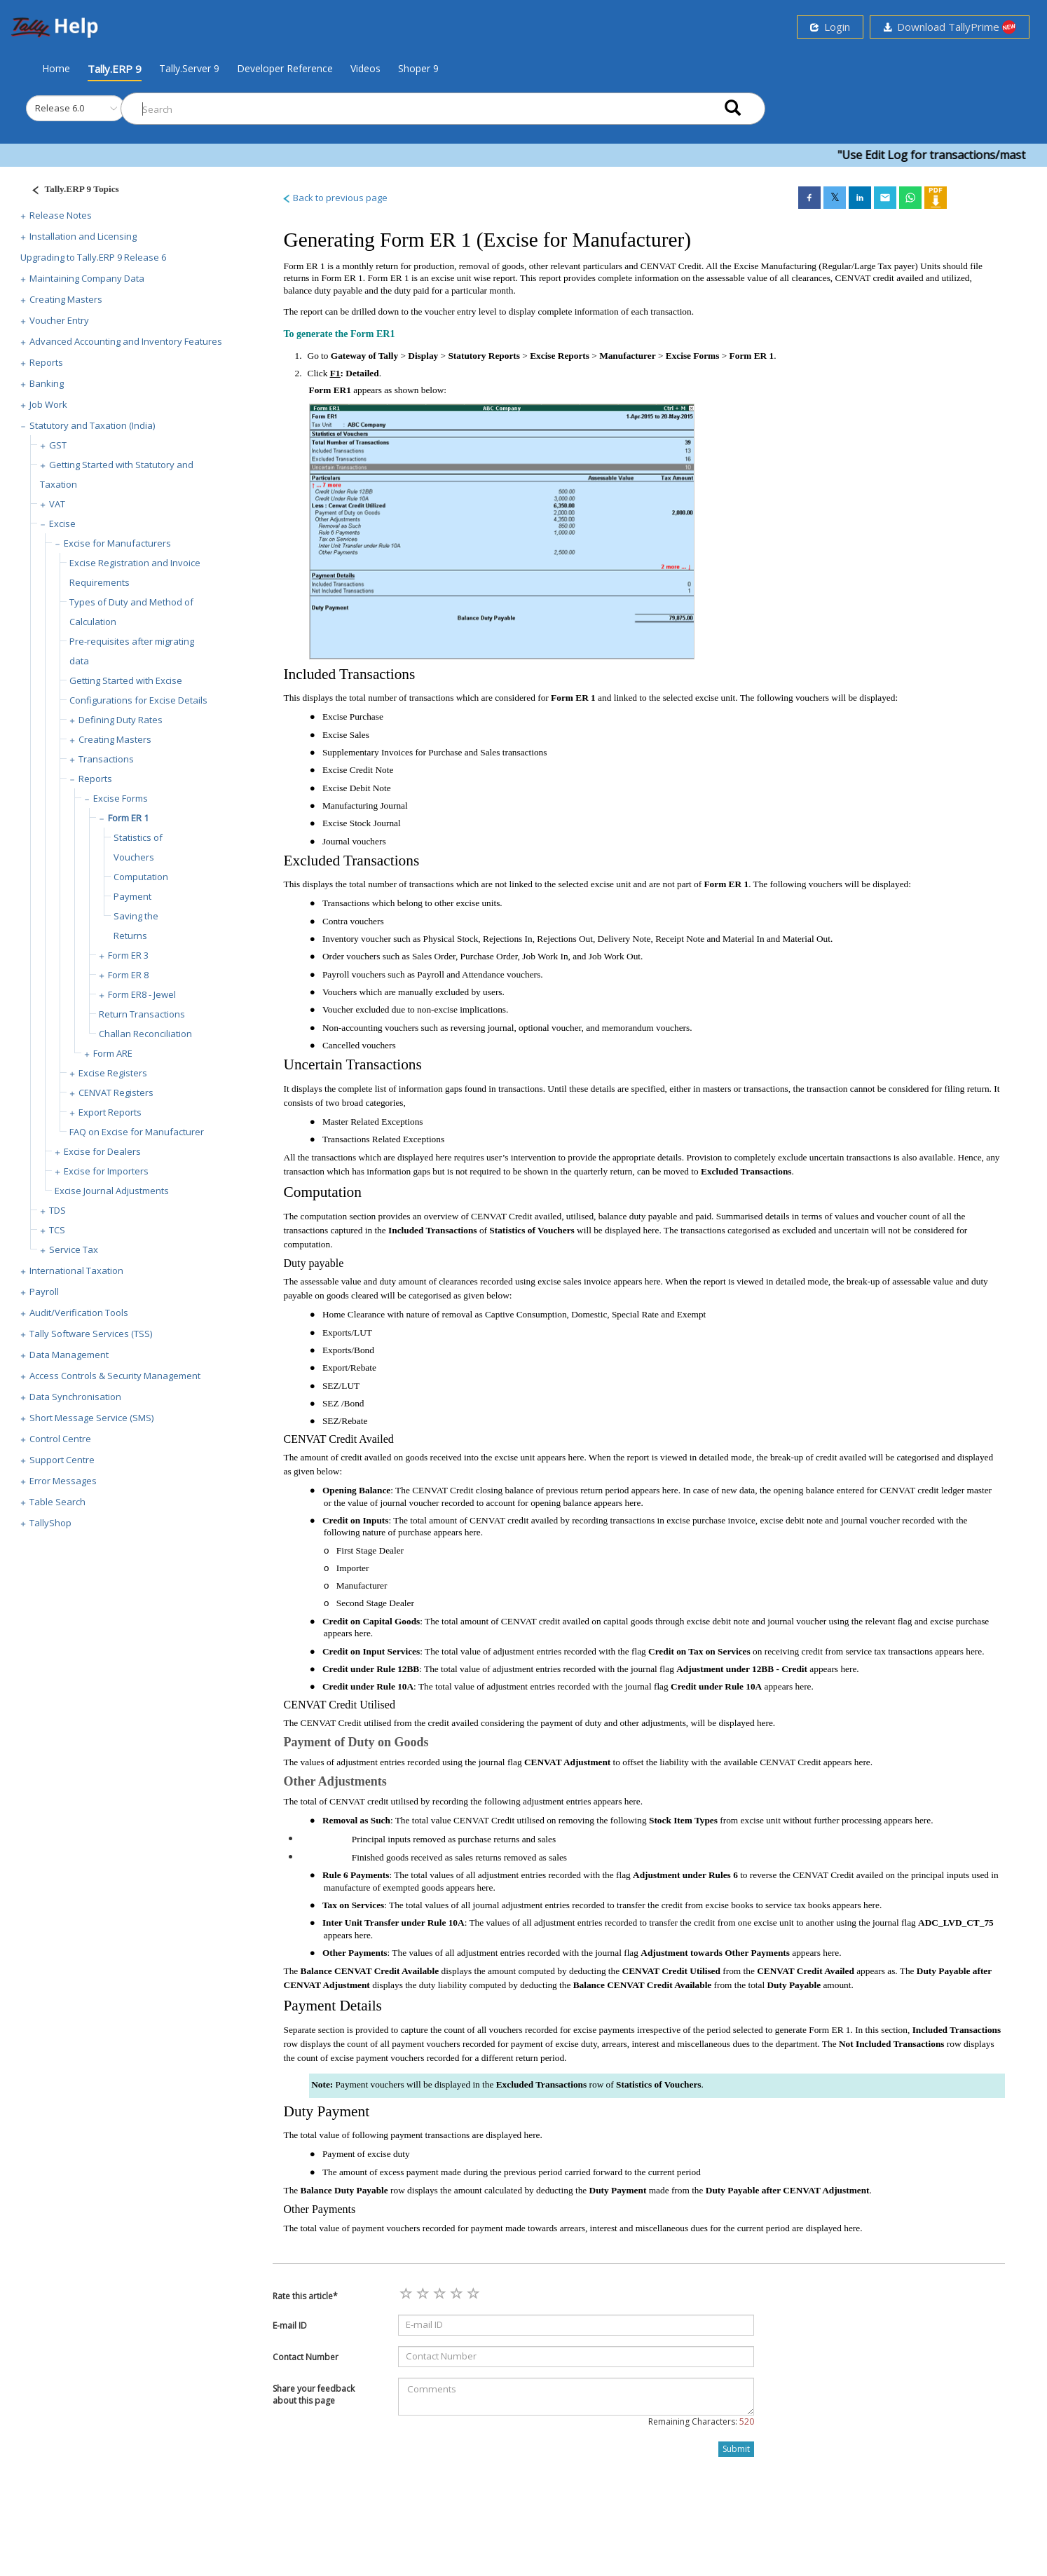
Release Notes (60, 215)
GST (58, 445)
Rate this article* (305, 2296)
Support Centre (62, 1459)
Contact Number (305, 2357)
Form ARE (112, 1053)
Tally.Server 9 (189, 68)
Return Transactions (142, 1014)
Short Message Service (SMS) (91, 1417)
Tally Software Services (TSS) (90, 1333)
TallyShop (50, 1522)
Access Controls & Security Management (114, 1375)
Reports (46, 362)
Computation (141, 876)
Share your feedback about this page (314, 2394)
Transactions (106, 759)
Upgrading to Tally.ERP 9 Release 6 (93, 257)
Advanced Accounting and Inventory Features (125, 341)
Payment (132, 896)
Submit (736, 2449)
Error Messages (63, 1480)
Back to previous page (335, 197)
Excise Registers (112, 1073)
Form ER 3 (128, 955)
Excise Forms (120, 798)
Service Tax (73, 1249)
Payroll (44, 1291)
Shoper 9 (418, 68)
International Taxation (76, 1270)
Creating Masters (65, 299)
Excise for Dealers (102, 1151)
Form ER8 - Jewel (142, 994)
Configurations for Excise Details (138, 700)
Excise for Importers (106, 1171)
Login (830, 27)
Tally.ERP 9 (115, 69)
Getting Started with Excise (125, 680)
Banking (46, 383)
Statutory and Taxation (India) (92, 425)
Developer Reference (285, 68)
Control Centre (60, 1438)
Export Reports (110, 1112)
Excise (62, 523)
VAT (57, 504)
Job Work (48, 404)
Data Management (69, 1354)
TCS (57, 1230)
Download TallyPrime (949, 27)
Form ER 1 (128, 817)
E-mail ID (290, 2325)
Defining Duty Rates (120, 719)
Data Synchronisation (75, 1396)
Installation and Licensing (83, 236)
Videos (365, 68)
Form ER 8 (128, 974)
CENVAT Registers (115, 1092)
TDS (57, 1210)
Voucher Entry (59, 320)
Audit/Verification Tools (78, 1312)
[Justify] (71, 191)
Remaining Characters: (701, 2421)
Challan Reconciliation (145, 1033)
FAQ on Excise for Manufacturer (136, 1131)
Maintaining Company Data (86, 278)
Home (56, 68)
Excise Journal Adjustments (112, 1190)
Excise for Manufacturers (117, 543)
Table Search (57, 1501)
